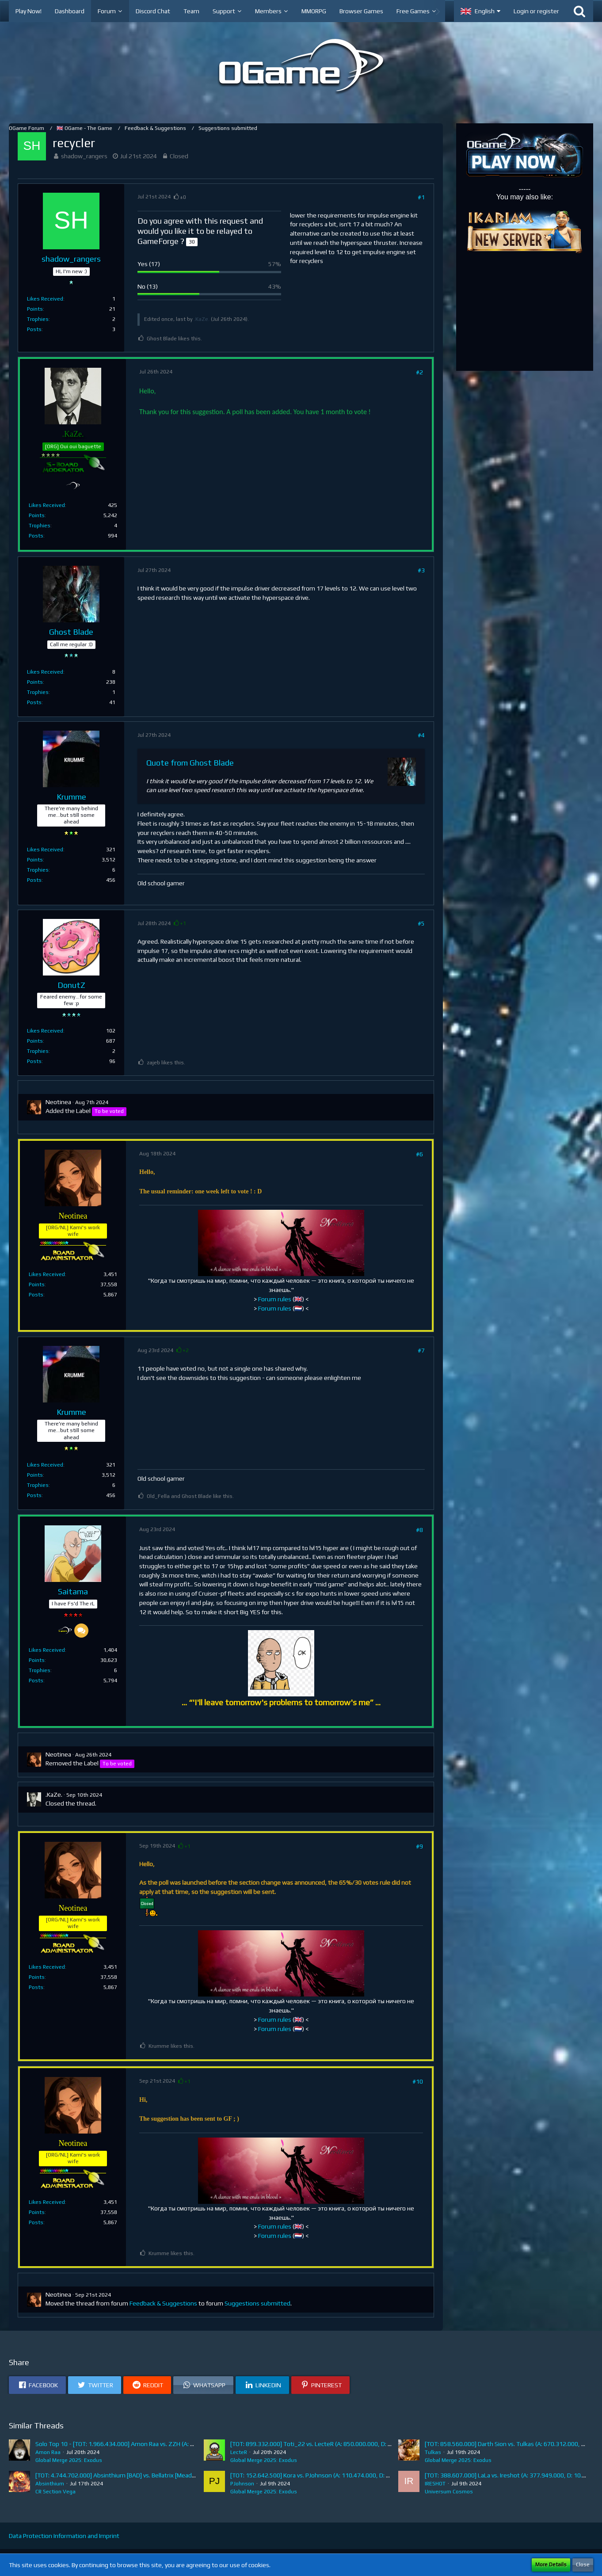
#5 (421, 923)
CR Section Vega (55, 2491)
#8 (419, 1529)
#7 (421, 1350)
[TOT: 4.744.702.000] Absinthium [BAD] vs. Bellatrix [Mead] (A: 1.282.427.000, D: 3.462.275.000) (164, 2475)
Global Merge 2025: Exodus (68, 2460)
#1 (421, 197)
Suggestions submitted (257, 2303)
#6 (419, 1154)
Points (35, 309)
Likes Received (45, 299)
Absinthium (49, 2484)
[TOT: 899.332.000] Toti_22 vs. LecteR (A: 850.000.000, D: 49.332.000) (325, 2443)
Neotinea (58, 1101)
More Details (551, 2564)
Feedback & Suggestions (163, 2303)
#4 (421, 735)
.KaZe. (202, 319)
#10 (417, 2081)
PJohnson (242, 2484)
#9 (419, 1846)
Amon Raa (48, 2452)
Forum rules (274, 1299)
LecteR (238, 2452)
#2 (419, 372)
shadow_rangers (84, 156)
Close (583, 2564)
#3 (421, 570)
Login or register (536, 11)
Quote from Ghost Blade (190, 762)
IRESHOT (435, 2484)
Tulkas (433, 2452)
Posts (34, 329)
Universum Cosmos (449, 2491)
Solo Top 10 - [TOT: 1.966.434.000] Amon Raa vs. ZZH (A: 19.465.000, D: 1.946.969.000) (153, 2443)
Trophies (38, 319)
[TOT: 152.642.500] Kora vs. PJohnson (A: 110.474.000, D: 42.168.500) (324, 2475)
